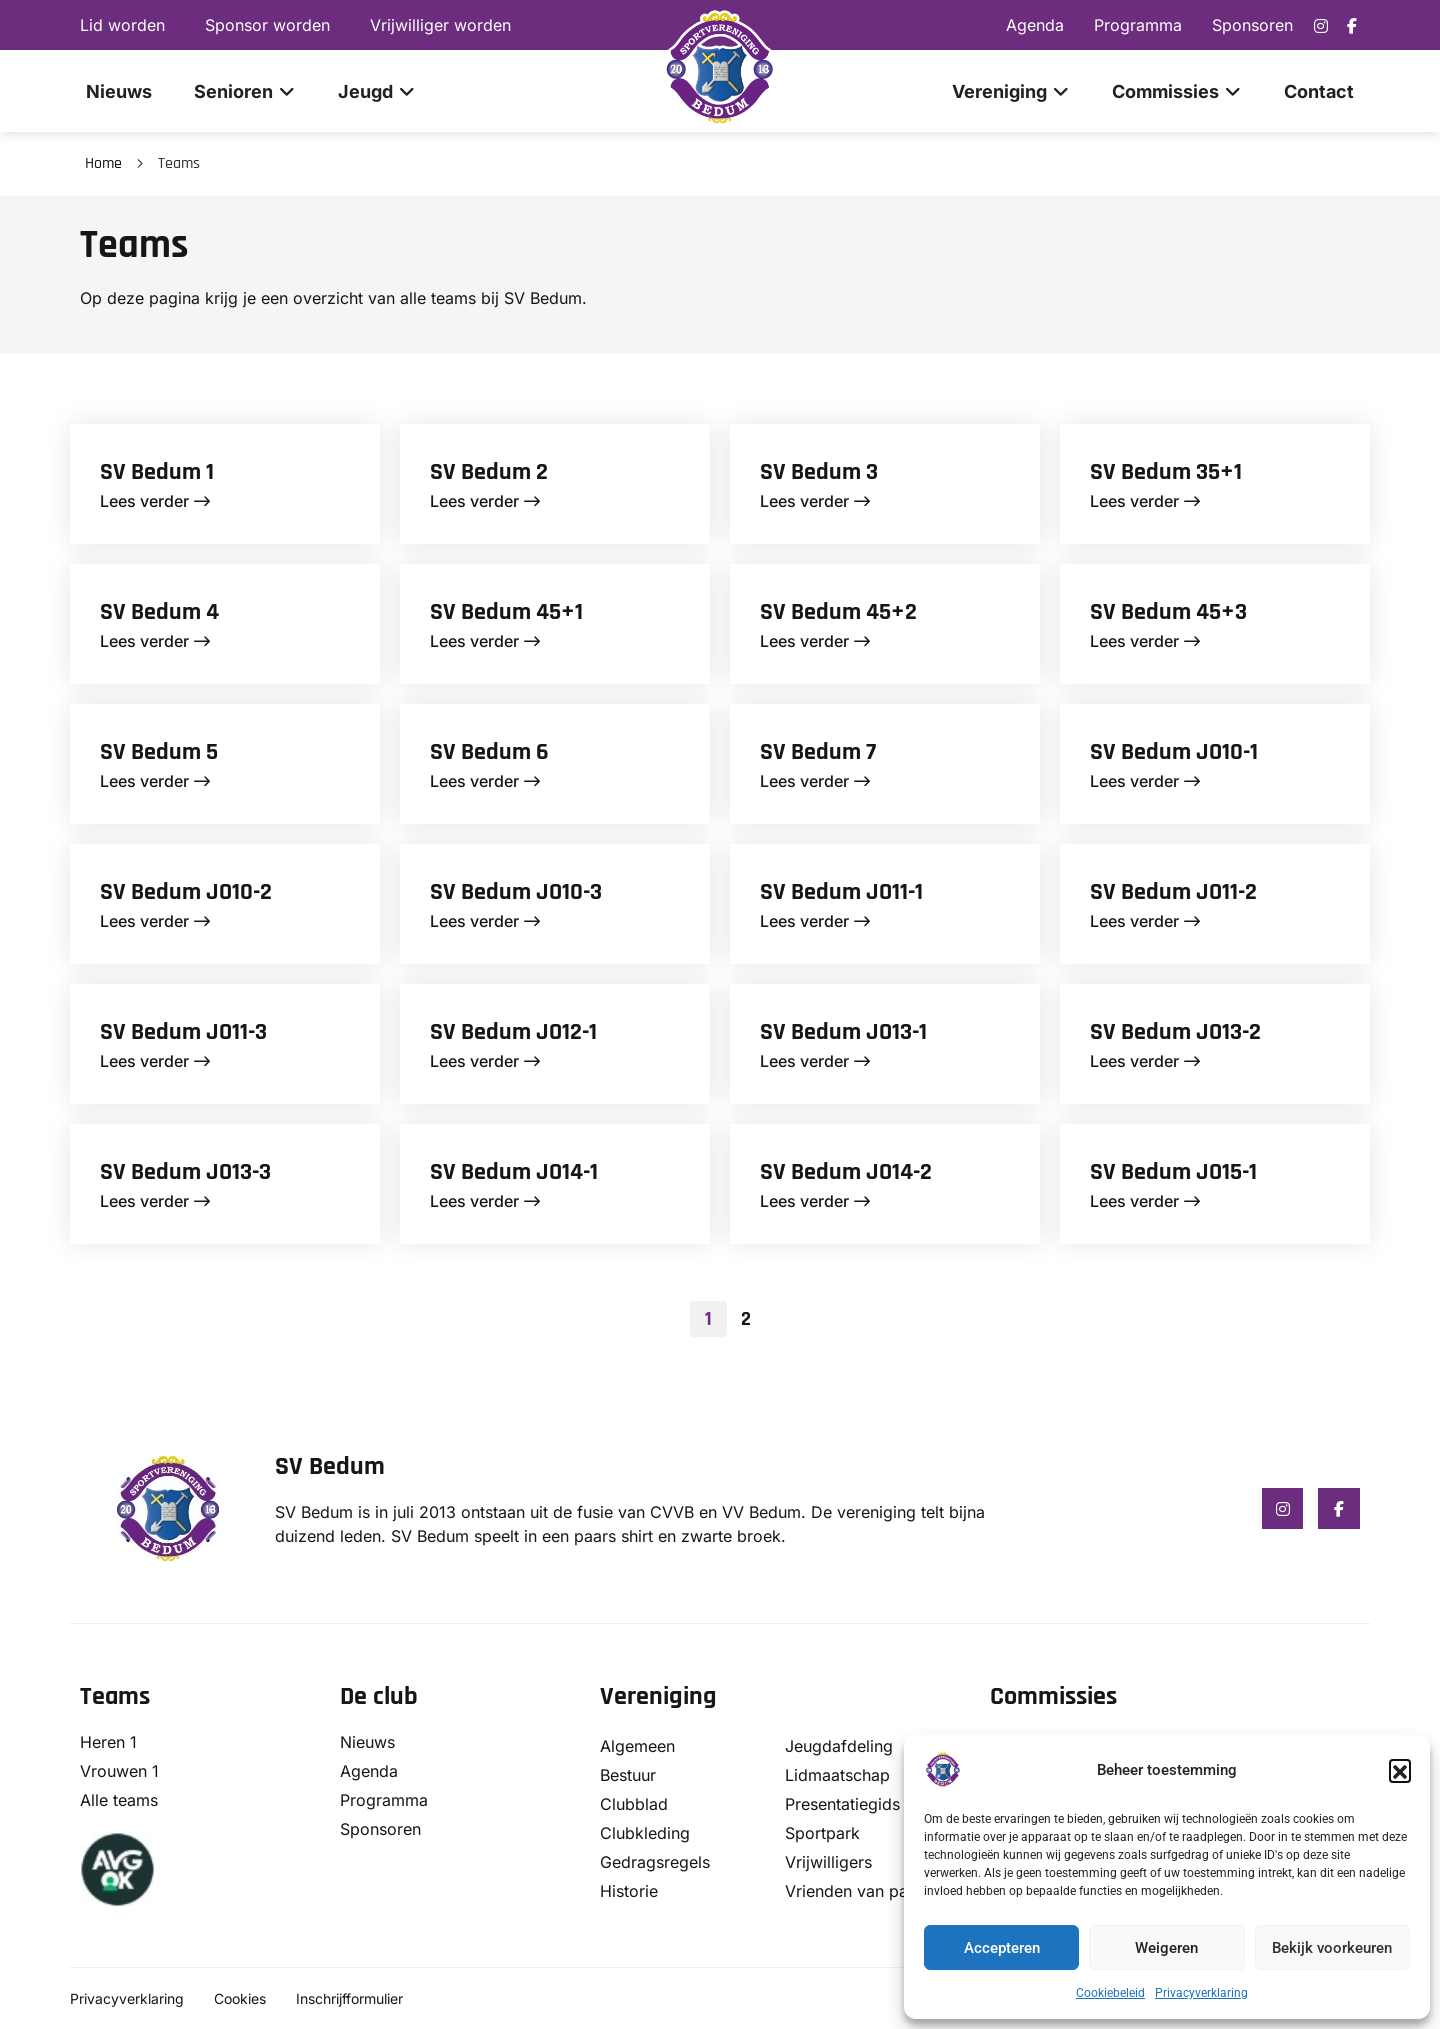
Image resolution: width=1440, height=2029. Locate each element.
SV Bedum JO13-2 (1175, 1032)
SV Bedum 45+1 (506, 612)
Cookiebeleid (1110, 1993)
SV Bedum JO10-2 (186, 892)
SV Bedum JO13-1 (843, 1032)
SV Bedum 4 (159, 612)
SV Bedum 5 (159, 752)
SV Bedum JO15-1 (1173, 1172)
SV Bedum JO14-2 (846, 1172)
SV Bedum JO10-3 (516, 892)
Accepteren (1002, 1948)
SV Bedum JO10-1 (1174, 752)
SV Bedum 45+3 (1168, 612)
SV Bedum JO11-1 (841, 892)
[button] (1400, 1770)
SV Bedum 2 (489, 472)
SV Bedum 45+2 (838, 612)
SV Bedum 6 (489, 752)
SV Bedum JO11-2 (1173, 892)
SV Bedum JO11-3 (183, 1032)
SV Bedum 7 (818, 752)
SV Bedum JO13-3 (185, 1172)
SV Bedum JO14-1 (514, 1172)
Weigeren (1166, 1948)
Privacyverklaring (1201, 1993)
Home (103, 163)
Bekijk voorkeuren (1332, 1948)
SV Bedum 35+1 (1166, 472)
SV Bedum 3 (819, 472)
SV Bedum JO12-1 (513, 1032)
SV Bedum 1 (157, 472)
